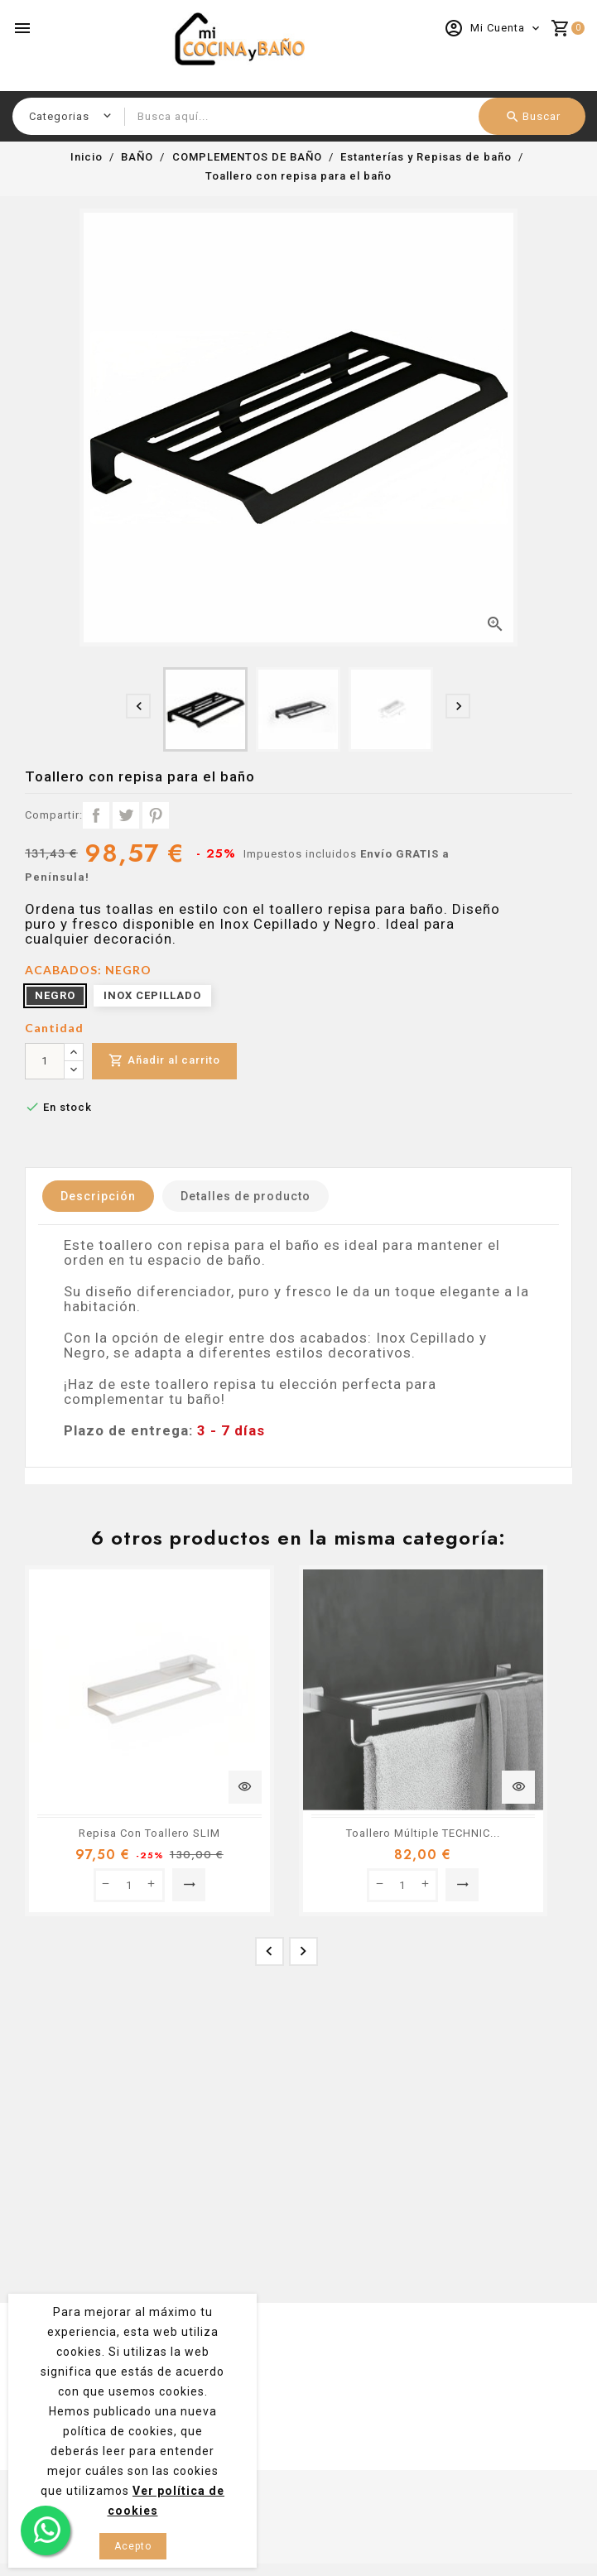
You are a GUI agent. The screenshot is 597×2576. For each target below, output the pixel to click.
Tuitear (126, 815)
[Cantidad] (45, 1061)
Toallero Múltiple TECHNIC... (423, 1833)
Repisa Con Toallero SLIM (149, 1833)
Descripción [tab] (98, 1196)
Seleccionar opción (189, 1884)
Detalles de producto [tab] (246, 1196)
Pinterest (155, 815)
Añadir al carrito (164, 1060)
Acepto (133, 2546)
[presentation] (138, 706)
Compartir (96, 815)
